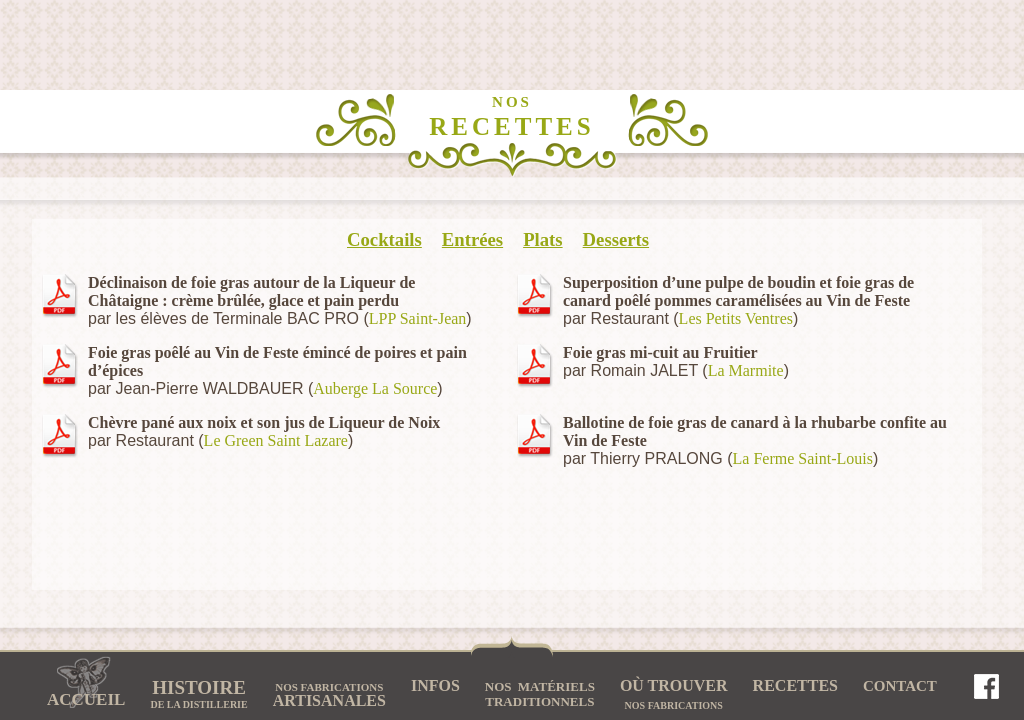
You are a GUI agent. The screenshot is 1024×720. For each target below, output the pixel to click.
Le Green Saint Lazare (276, 440)
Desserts (616, 239)
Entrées (472, 239)
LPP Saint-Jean (418, 318)
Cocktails (384, 239)
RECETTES (511, 117)
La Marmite (746, 370)
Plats (542, 239)
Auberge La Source (375, 388)
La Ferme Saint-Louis (803, 458)
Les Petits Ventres (736, 318)
